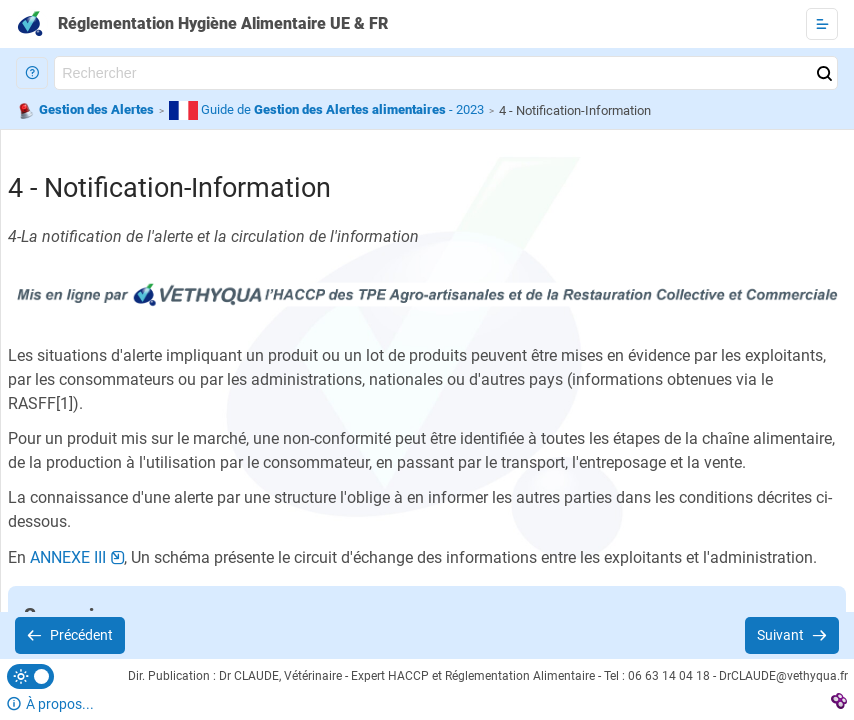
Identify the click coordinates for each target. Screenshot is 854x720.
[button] (32, 73)
